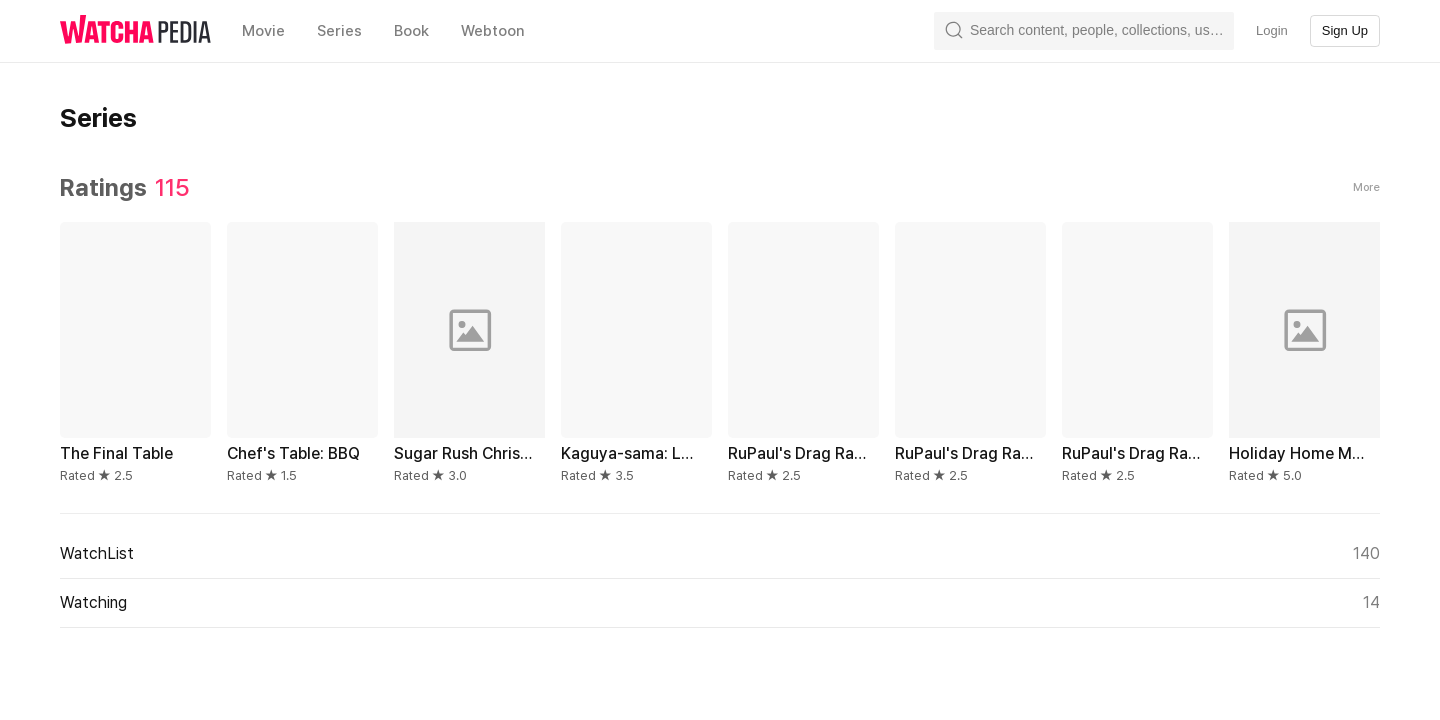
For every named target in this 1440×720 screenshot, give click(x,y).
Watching (720, 603)
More (1366, 187)
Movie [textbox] (263, 31)
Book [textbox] (411, 31)
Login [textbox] (1272, 30)
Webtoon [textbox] (493, 31)
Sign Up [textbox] (1345, 30)
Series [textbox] (339, 31)
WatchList (720, 554)
